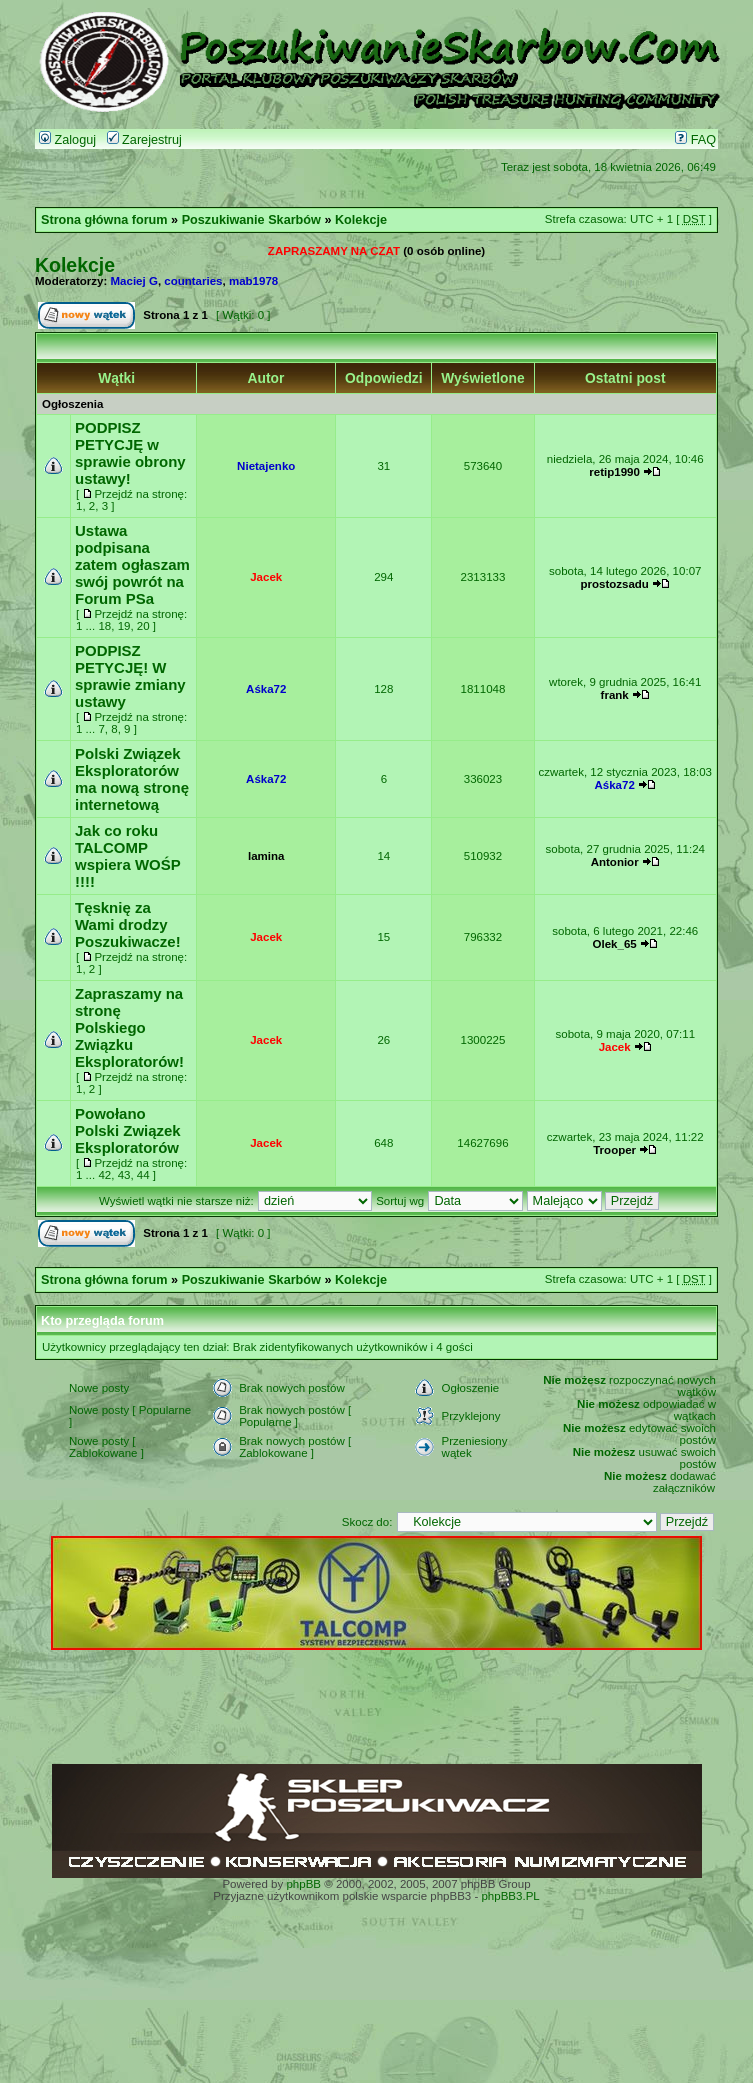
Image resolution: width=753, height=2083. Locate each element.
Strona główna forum (104, 220)
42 (104, 1175)
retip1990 (614, 472)
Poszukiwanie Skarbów (251, 220)
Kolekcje (361, 220)
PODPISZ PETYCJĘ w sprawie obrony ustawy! (130, 453)
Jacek (266, 577)
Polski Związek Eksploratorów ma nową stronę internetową (132, 779)
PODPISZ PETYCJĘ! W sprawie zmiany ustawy (130, 676)
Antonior (615, 862)
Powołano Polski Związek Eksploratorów (128, 1130)
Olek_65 (615, 944)
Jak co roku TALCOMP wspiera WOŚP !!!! (127, 856)
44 (143, 1175)
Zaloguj (67, 140)
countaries (193, 281)
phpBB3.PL (510, 1896)
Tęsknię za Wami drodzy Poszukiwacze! (128, 924)
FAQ (695, 140)
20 (143, 626)
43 (124, 1175)
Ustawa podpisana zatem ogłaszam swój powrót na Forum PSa (132, 564)
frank (615, 695)
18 (104, 626)
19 (124, 626)
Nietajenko (266, 466)
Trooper (614, 1150)
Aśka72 (266, 689)
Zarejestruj (144, 140)
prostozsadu (614, 584)
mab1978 (253, 281)
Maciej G (134, 281)
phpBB (303, 1884)
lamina (266, 856)
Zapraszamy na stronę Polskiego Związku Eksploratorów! (129, 1027)
